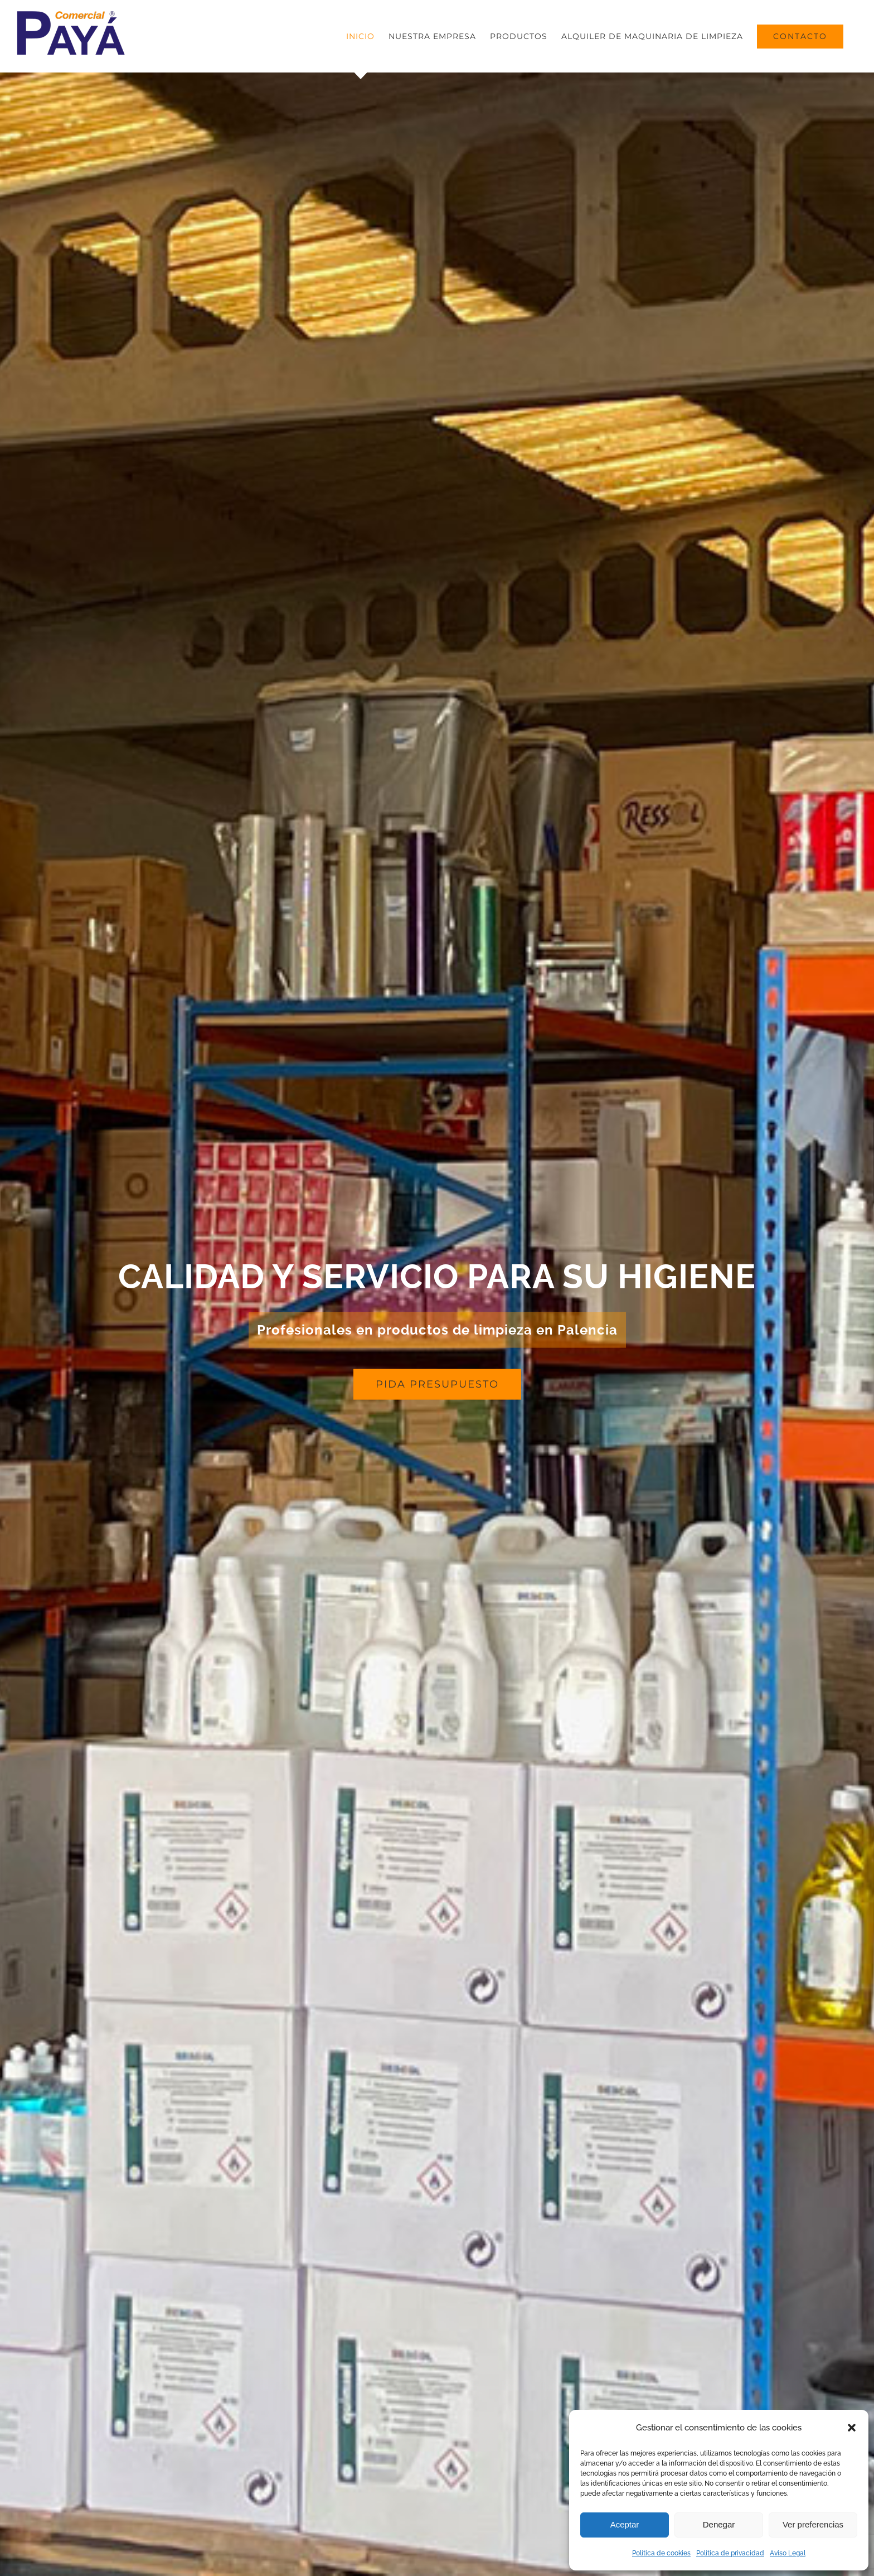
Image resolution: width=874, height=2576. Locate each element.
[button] (851, 2427)
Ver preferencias (813, 2524)
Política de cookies (661, 2553)
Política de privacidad (730, 2553)
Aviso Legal (787, 2553)
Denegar (719, 2524)
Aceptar (624, 2524)
